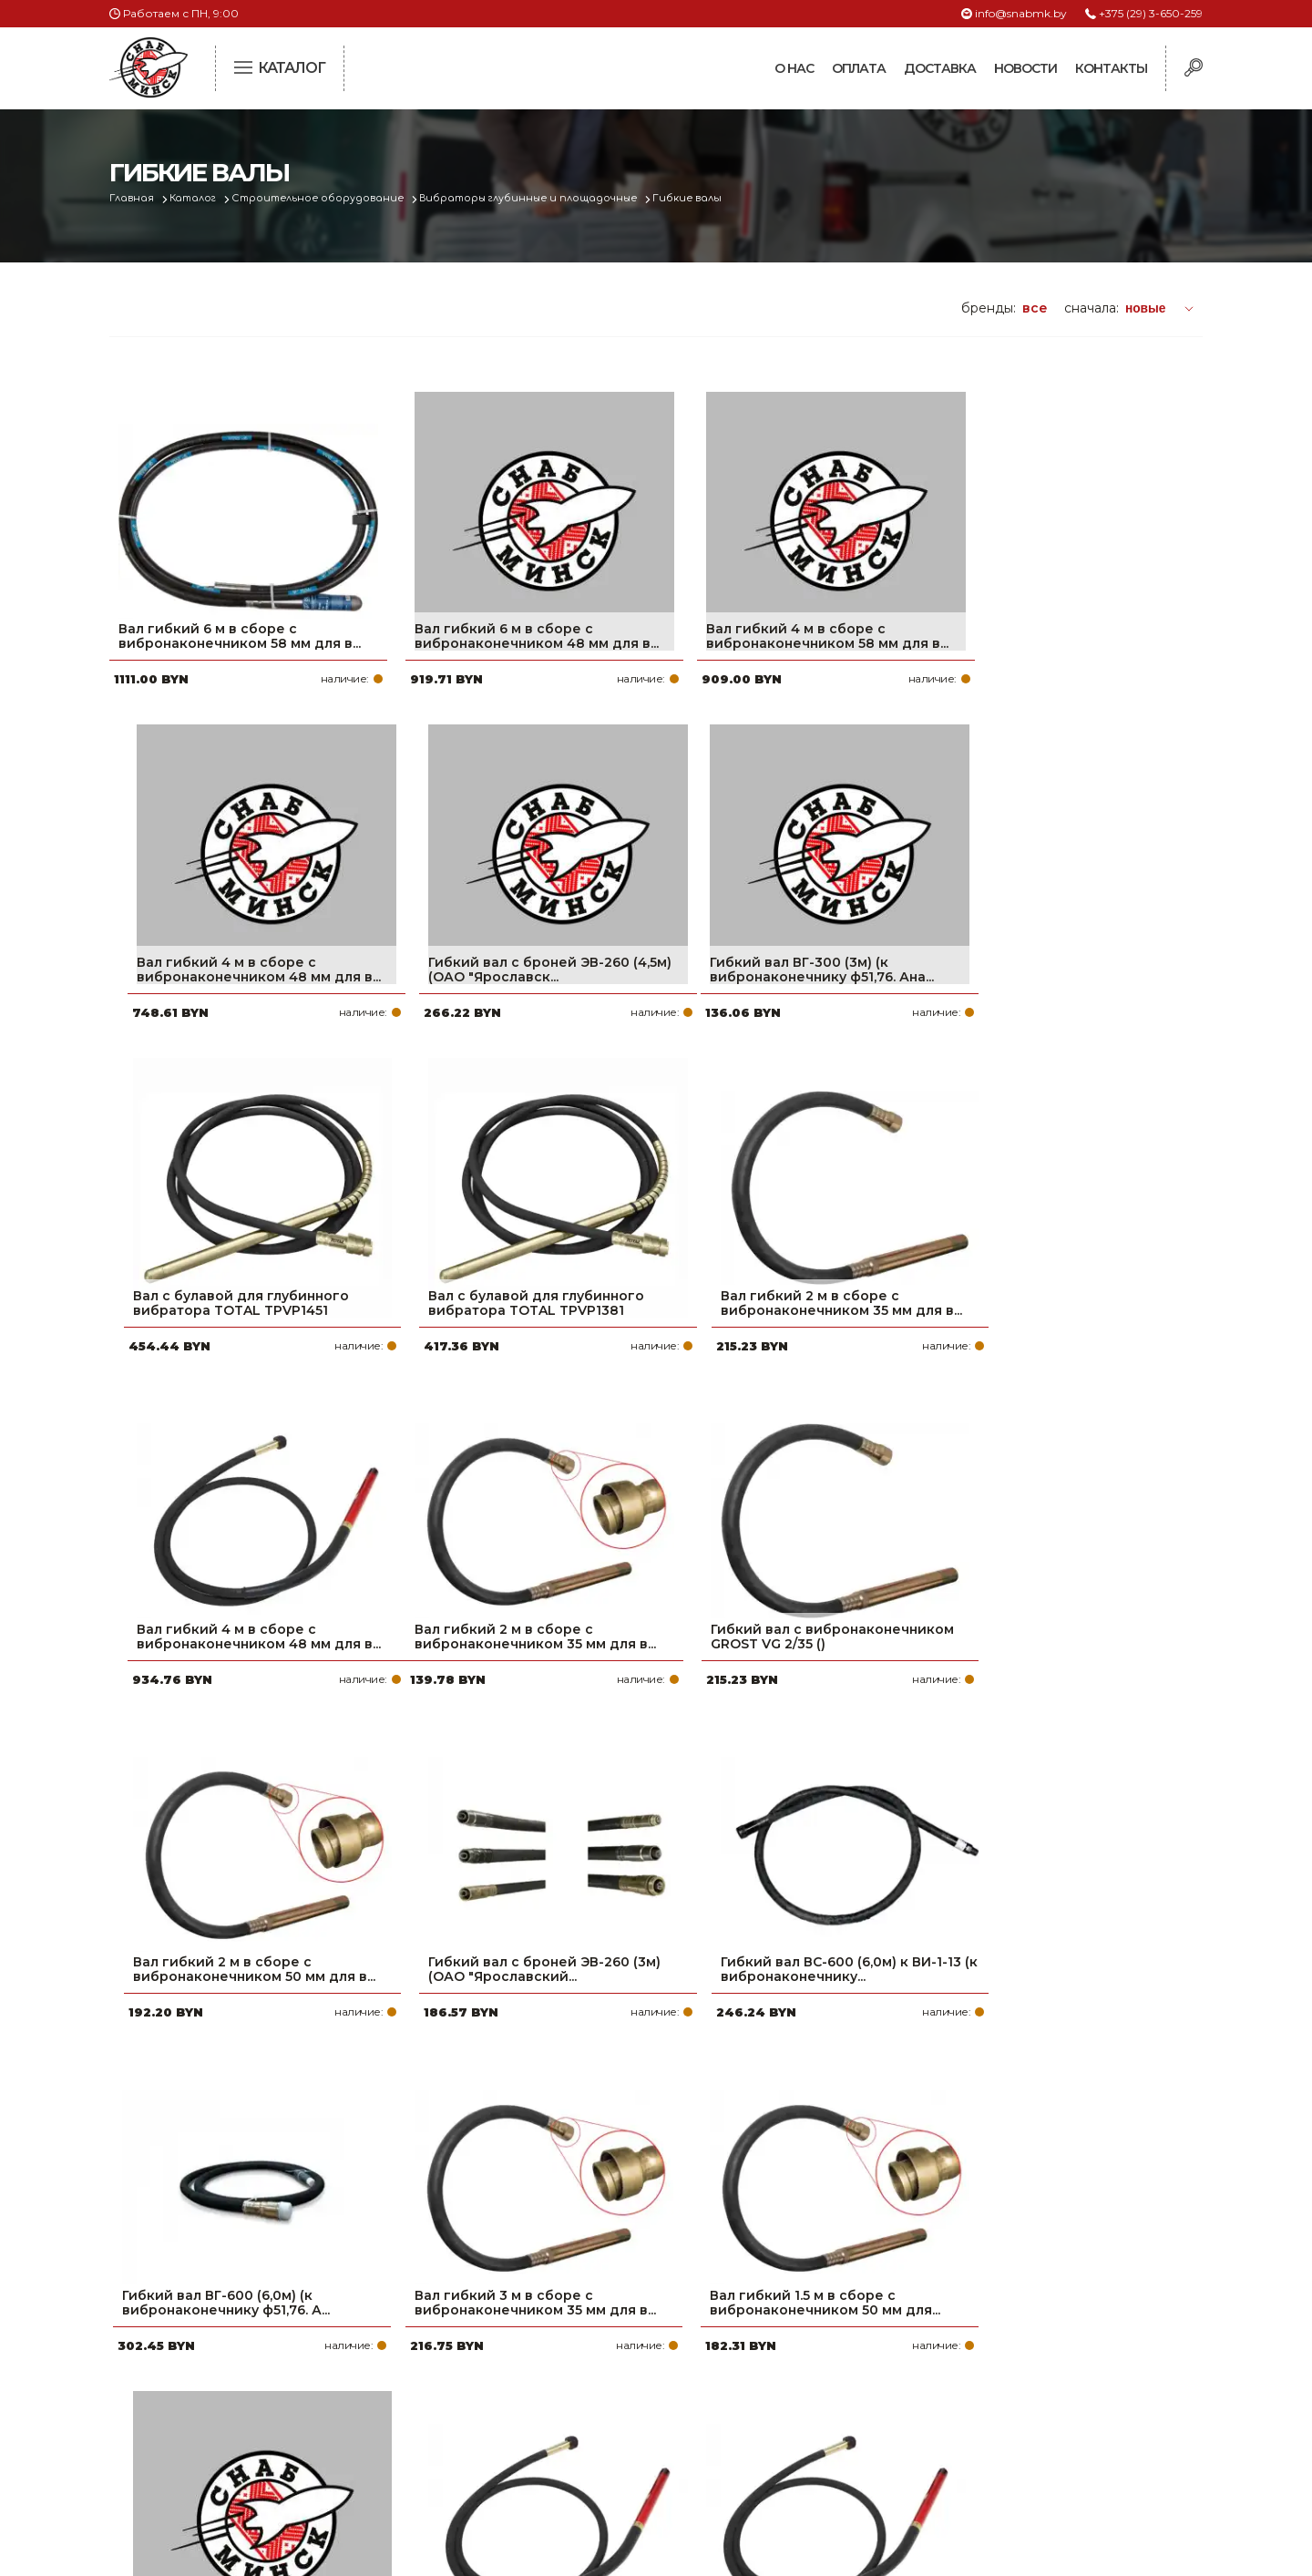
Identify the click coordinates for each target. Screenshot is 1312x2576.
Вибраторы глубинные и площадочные (540, 198)
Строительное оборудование (325, 198)
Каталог (197, 198)
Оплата (859, 68)
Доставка (940, 68)
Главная (133, 198)
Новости (1025, 68)
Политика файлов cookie (186, 2432)
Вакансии (549, 2456)
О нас (794, 68)
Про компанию (568, 2311)
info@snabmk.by (1021, 13)
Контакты (1111, 68)
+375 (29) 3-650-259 (1151, 13)
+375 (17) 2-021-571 (956, 2340)
